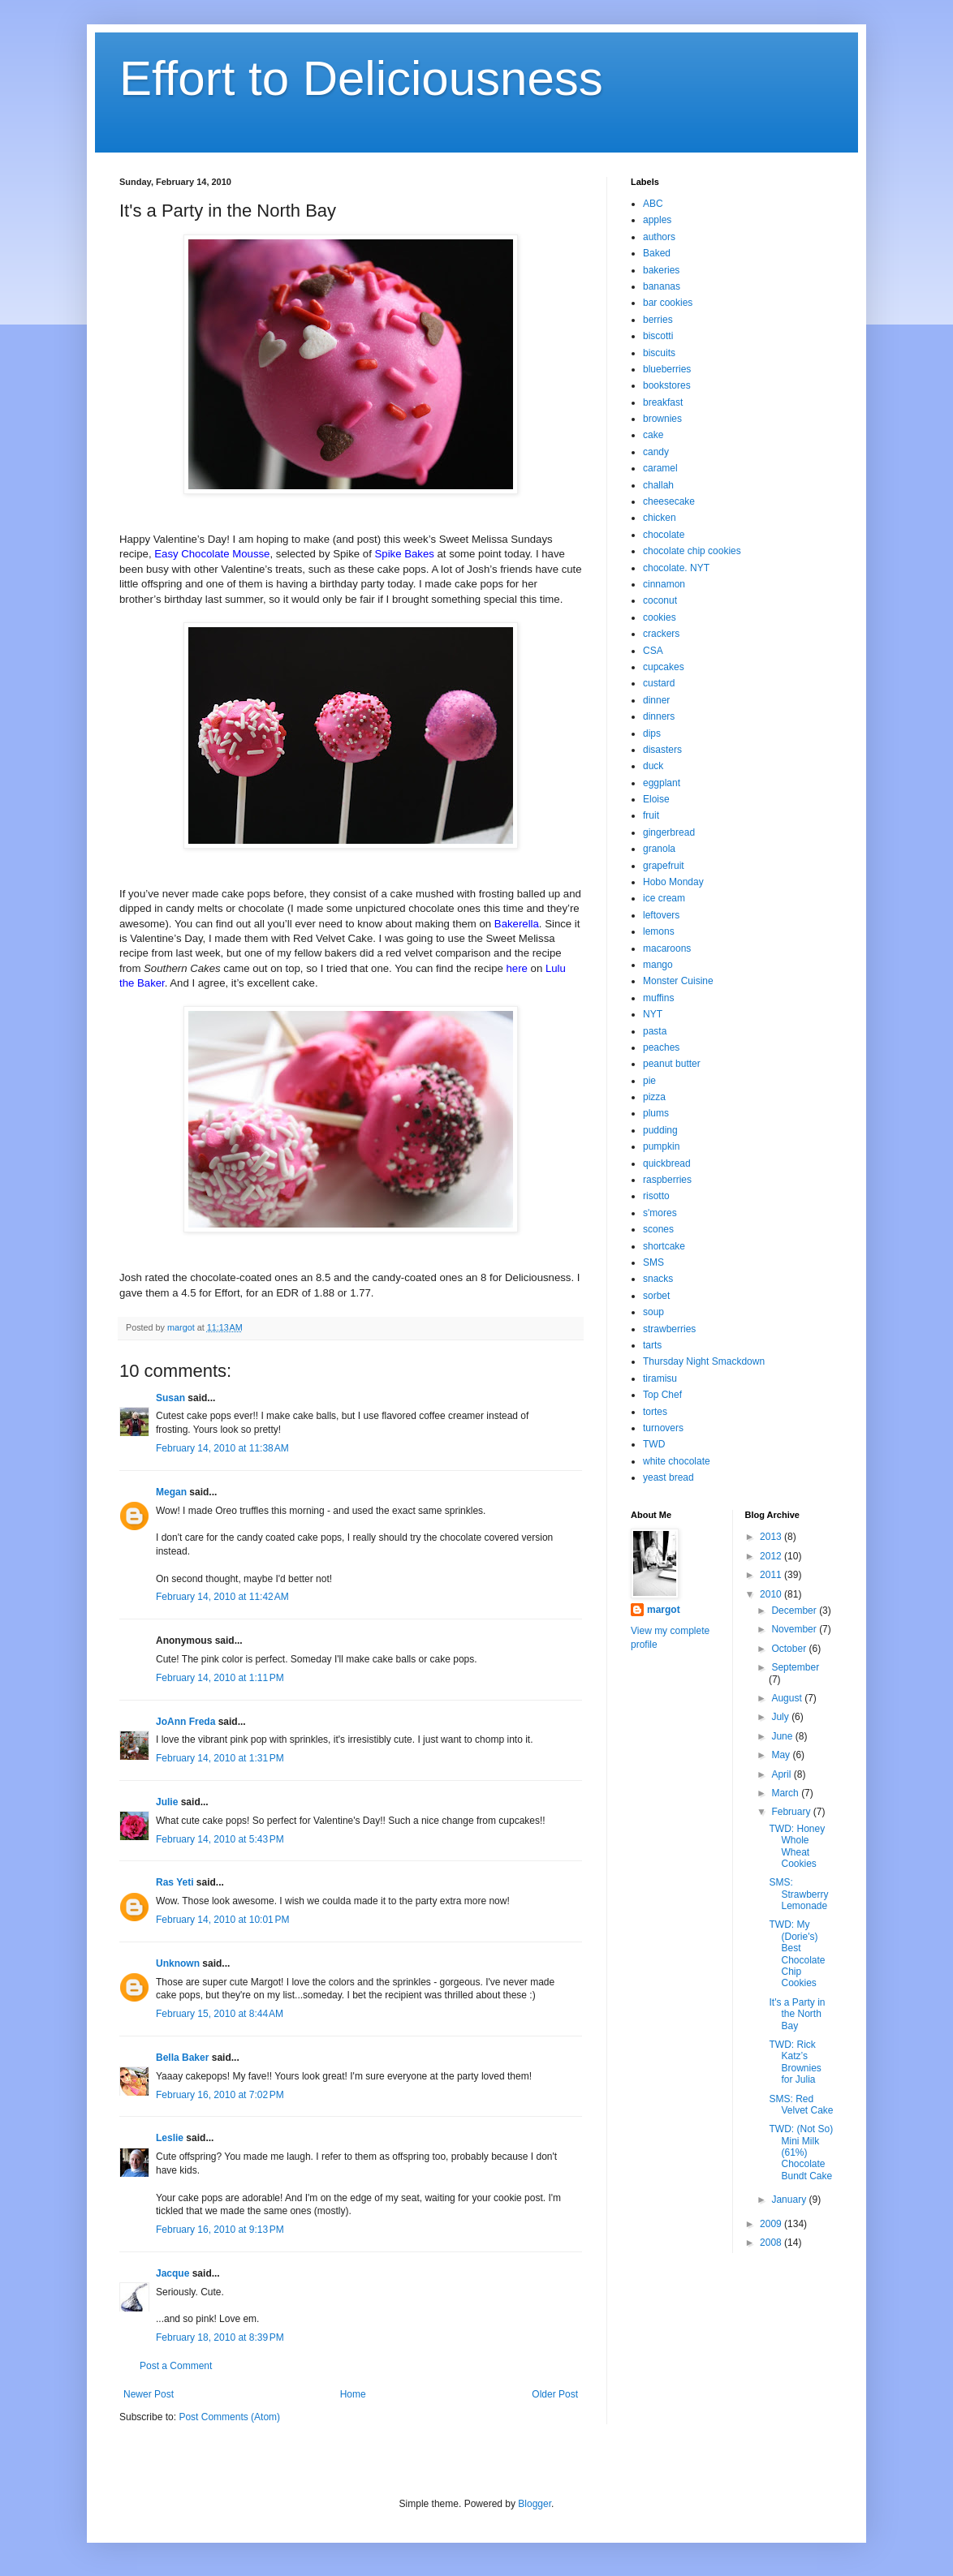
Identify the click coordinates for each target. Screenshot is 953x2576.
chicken (659, 517)
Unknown (178, 1963)
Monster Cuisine (678, 981)
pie (649, 1080)
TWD (654, 1444)
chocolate (663, 534)
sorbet (656, 1295)
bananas (661, 286)
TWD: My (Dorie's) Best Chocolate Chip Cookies (797, 1954)
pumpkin (661, 1146)
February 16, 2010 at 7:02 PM (220, 2095)
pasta (654, 1031)
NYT (652, 1014)
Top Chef (662, 1394)
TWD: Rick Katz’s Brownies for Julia (795, 2062)
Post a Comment (176, 2366)
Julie (167, 1802)
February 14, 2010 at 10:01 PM (222, 1919)
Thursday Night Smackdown (704, 1361)
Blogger (534, 2503)
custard (659, 683)
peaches (661, 1047)
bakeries (661, 270)
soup (653, 1312)
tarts (652, 1345)
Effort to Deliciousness (361, 78)
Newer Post (148, 2394)
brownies (662, 418)
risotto (656, 1196)
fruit (651, 815)
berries (658, 319)
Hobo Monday (673, 882)
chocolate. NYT (676, 568)
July (781, 1716)
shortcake (664, 1246)
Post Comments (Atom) (229, 2417)
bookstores (667, 385)
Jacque (172, 2273)
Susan (170, 1398)
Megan (171, 1492)
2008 (772, 2242)
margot (663, 1609)
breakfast (663, 402)
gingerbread (669, 832)
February (792, 1811)
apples (657, 220)
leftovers (661, 915)
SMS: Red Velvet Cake (801, 2104)
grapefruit (663, 865)
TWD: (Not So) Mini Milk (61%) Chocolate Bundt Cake (801, 2152)
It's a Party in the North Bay (797, 2014)
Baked (657, 253)
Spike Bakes (404, 554)
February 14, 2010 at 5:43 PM (220, 1839)
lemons (659, 931)
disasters (662, 749)
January (790, 2199)
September (795, 1667)
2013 (772, 1536)
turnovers (663, 1428)
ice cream (664, 898)
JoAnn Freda (185, 1721)
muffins (658, 998)
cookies (659, 617)
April (782, 1774)
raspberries (667, 1179)
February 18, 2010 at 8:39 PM (220, 2337)
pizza (654, 1097)
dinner (656, 700)
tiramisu (660, 1378)
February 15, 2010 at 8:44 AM (219, 2013)
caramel (660, 468)
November (795, 1629)
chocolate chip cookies (692, 551)
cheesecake (669, 501)
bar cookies (667, 302)
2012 (772, 1556)
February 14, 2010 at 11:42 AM (222, 1596)
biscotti (658, 336)
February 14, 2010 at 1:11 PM (220, 1678)
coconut (660, 600)
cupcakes (663, 667)
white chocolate (676, 1461)
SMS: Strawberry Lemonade (798, 1894)
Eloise (656, 799)
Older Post (555, 2394)
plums (656, 1113)
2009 (772, 2224)
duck (653, 766)
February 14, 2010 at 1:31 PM (220, 1758)
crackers (661, 633)
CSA (653, 650)
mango (658, 964)
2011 (772, 1574)
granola (659, 848)
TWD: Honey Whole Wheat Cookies (797, 1846)
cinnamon (664, 584)
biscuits (659, 353)
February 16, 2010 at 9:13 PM (220, 2229)
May (781, 1755)
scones (658, 1229)
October (790, 1648)
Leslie (169, 2138)
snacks (658, 1278)
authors (659, 237)
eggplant (661, 783)
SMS (653, 1262)
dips (652, 733)
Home (353, 2394)
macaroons (667, 948)
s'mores (660, 1213)
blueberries (667, 369)
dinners (659, 716)
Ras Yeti (174, 1882)
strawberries (669, 1329)
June (783, 1736)
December (795, 1610)
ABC (653, 203)
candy (656, 452)
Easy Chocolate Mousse (212, 554)
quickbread (667, 1163)
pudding (660, 1130)
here (517, 968)
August (787, 1698)
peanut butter (672, 1063)
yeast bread (668, 1477)
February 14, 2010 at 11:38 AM (222, 1448)
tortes (655, 1411)
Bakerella (516, 924)
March (786, 1793)
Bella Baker (182, 2057)
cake (653, 435)
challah (658, 485)
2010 (772, 1594)
